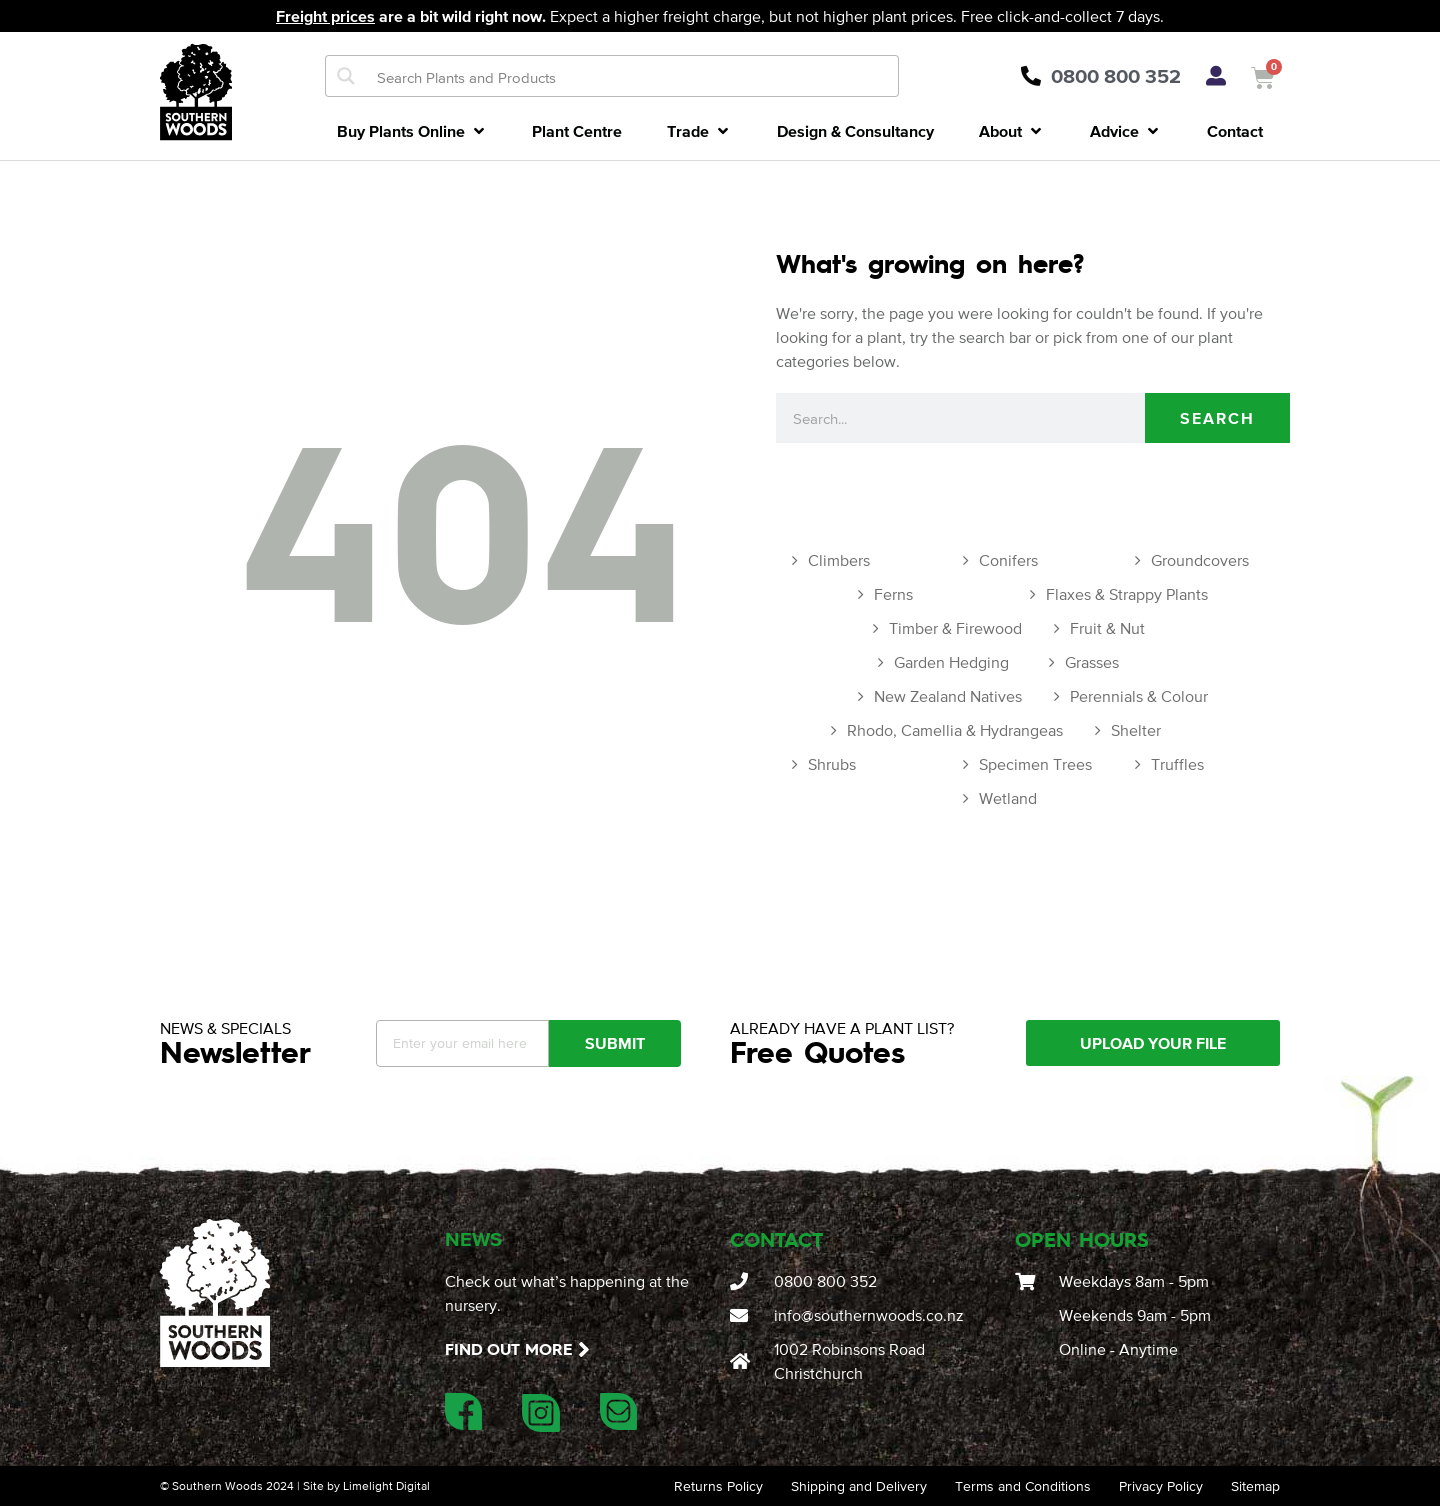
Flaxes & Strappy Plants (1127, 594)
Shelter (1136, 730)
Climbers (839, 560)
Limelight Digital (386, 1486)
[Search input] (633, 76)
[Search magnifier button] (346, 76)
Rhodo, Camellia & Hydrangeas (955, 730)
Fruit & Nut (1107, 628)
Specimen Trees (1035, 764)
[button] (412, 131)
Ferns (893, 594)
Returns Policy (718, 1486)
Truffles (1177, 764)
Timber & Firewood (955, 628)
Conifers (1008, 560)
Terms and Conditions (1023, 1486)
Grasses (1092, 662)
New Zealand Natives (948, 696)
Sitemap (1255, 1486)
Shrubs (832, 764)
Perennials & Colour (1139, 696)
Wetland (1008, 798)
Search (1217, 418)
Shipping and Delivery (859, 1486)
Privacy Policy (1161, 1486)
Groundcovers (1200, 560)
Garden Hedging (951, 662)
